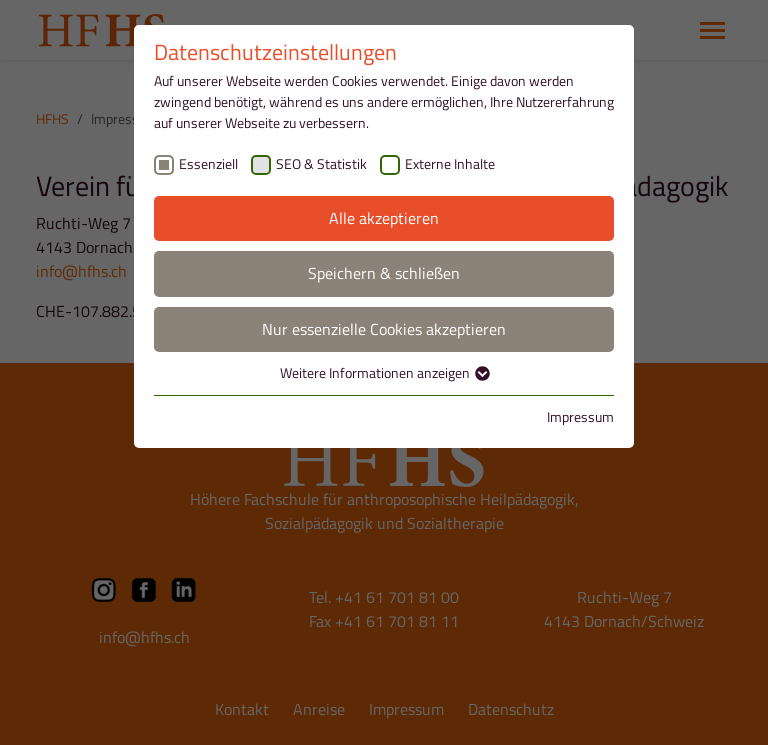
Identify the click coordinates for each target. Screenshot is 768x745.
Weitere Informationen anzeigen (384, 372)
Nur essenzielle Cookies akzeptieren (384, 329)
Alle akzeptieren (384, 218)
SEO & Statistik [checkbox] (321, 163)
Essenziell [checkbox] (208, 163)
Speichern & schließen (384, 273)
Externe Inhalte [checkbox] (450, 163)
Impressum (580, 416)
